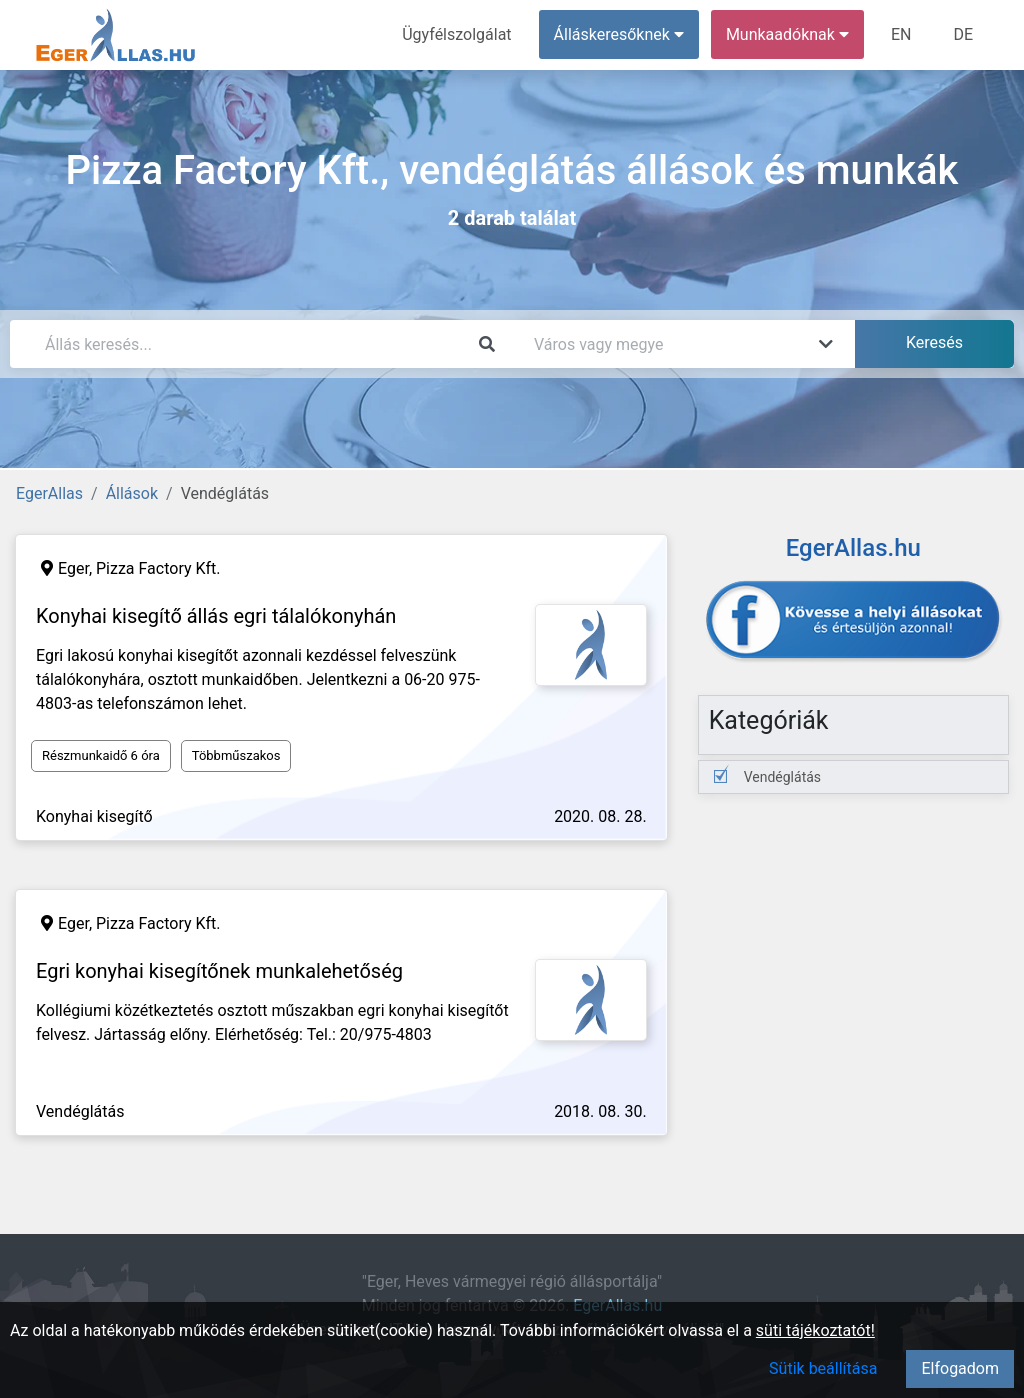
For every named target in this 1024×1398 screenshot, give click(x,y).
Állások (132, 493)
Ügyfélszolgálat (456, 34)
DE (963, 34)
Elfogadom (960, 1368)
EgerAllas (49, 493)
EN (901, 34)
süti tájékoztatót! (815, 1330)
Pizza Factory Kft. (158, 568)
